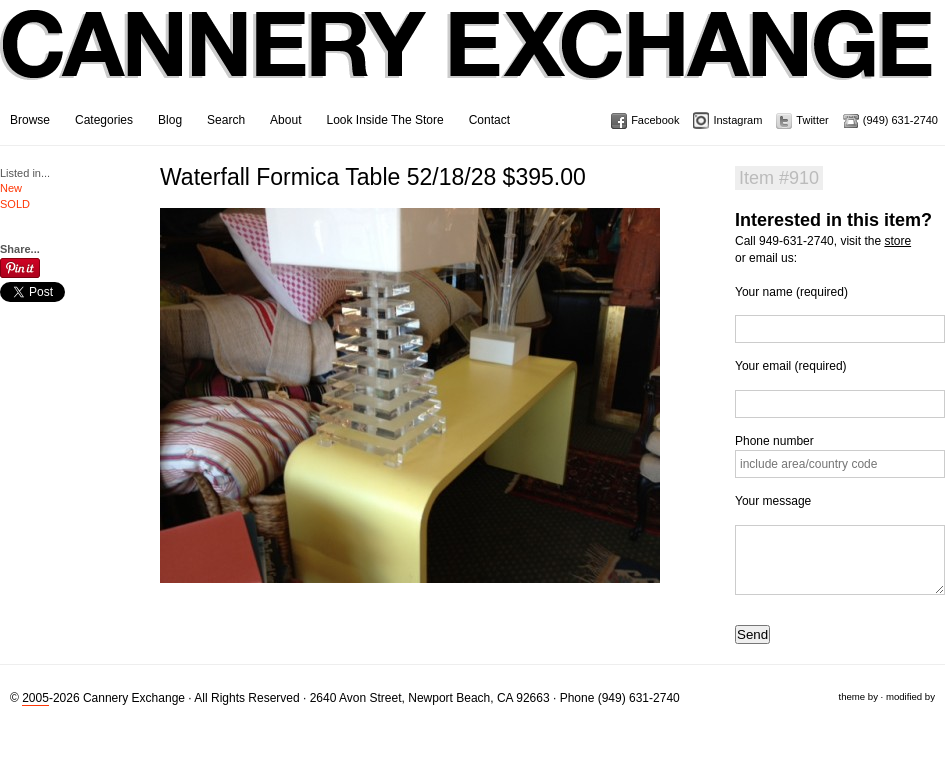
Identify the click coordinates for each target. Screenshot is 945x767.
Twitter (812, 120)
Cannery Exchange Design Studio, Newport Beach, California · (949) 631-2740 (467, 60)
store (897, 241)
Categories (104, 120)
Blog (170, 120)
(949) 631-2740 (900, 120)
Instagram (737, 120)
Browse (30, 120)
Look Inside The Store (384, 120)
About (285, 120)
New (11, 188)
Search (226, 120)
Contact (489, 120)
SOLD (15, 204)
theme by (857, 696)
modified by (910, 696)
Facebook (655, 120)
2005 (35, 698)
